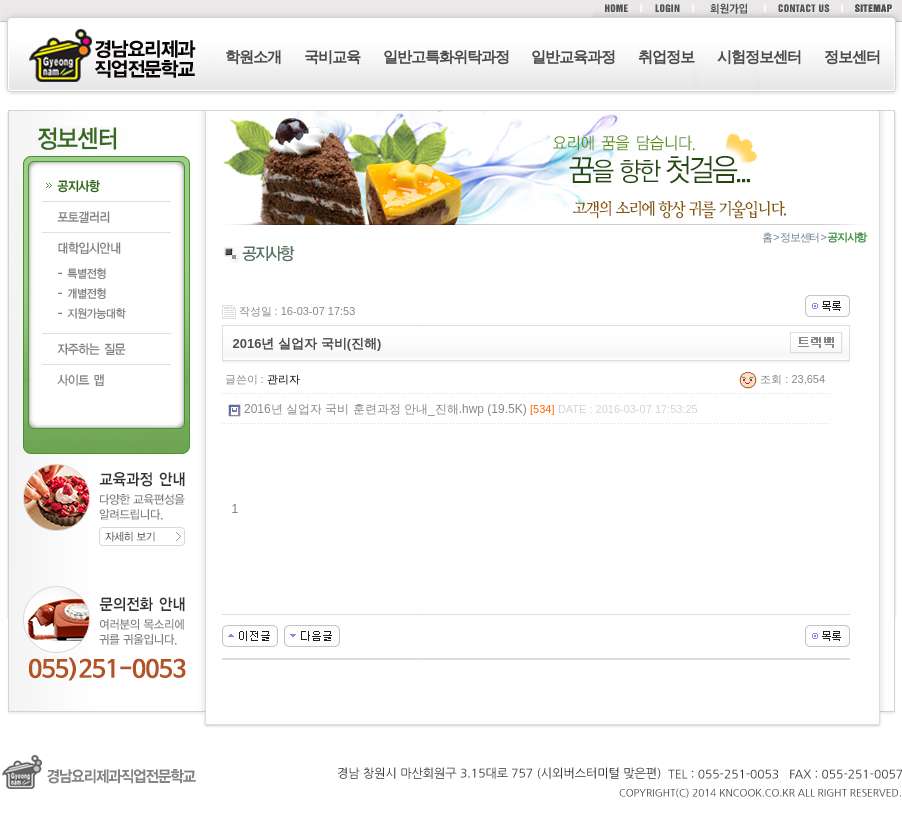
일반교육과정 (573, 56)
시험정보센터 (759, 56)
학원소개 (253, 56)
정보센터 (852, 56)
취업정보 (666, 56)
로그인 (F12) (451, 820)
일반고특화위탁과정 (446, 56)
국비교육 (332, 56)
